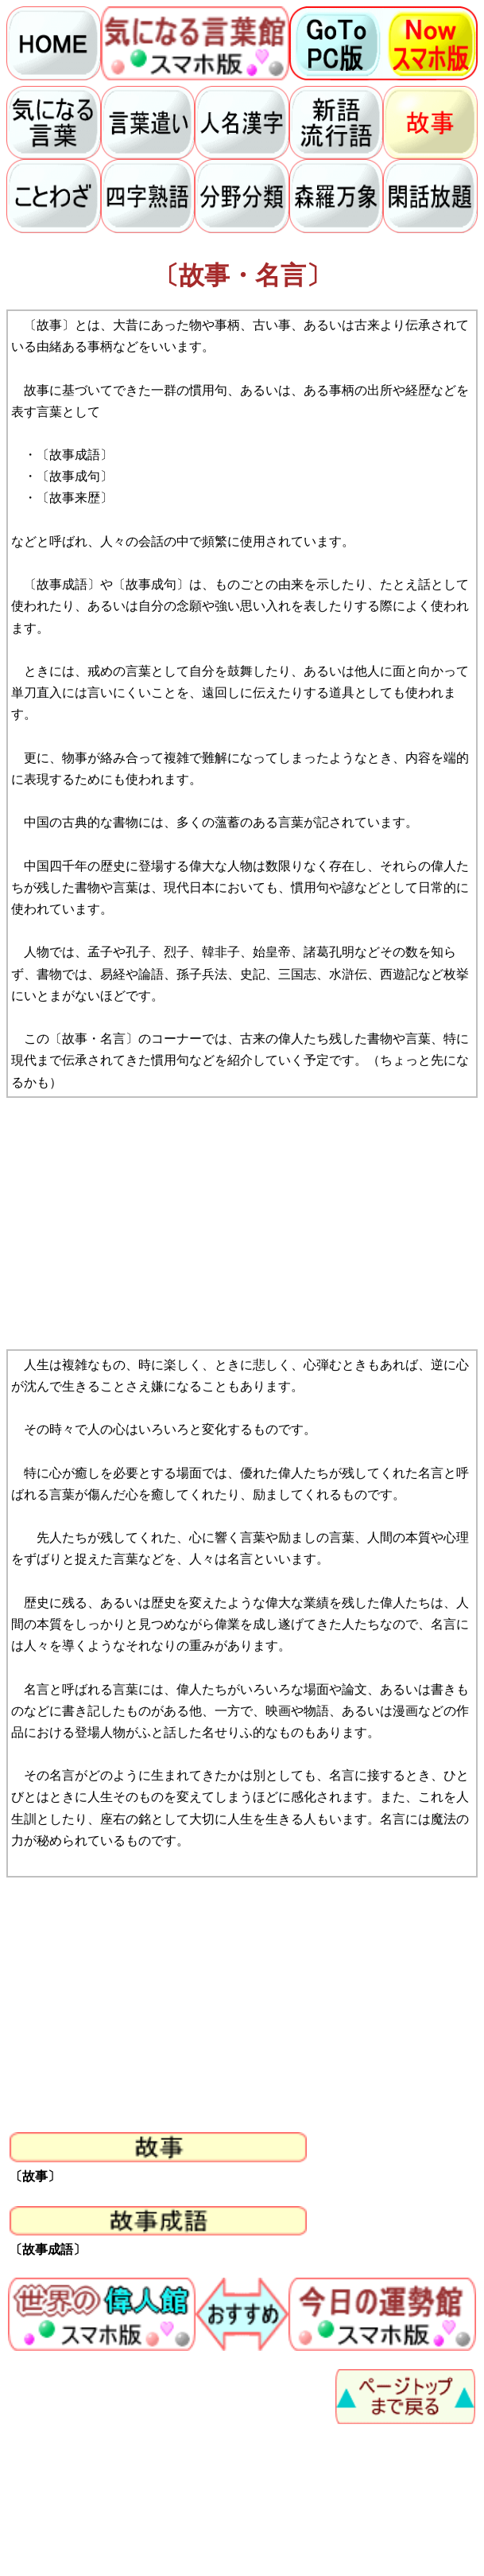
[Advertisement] (242, 1223)
